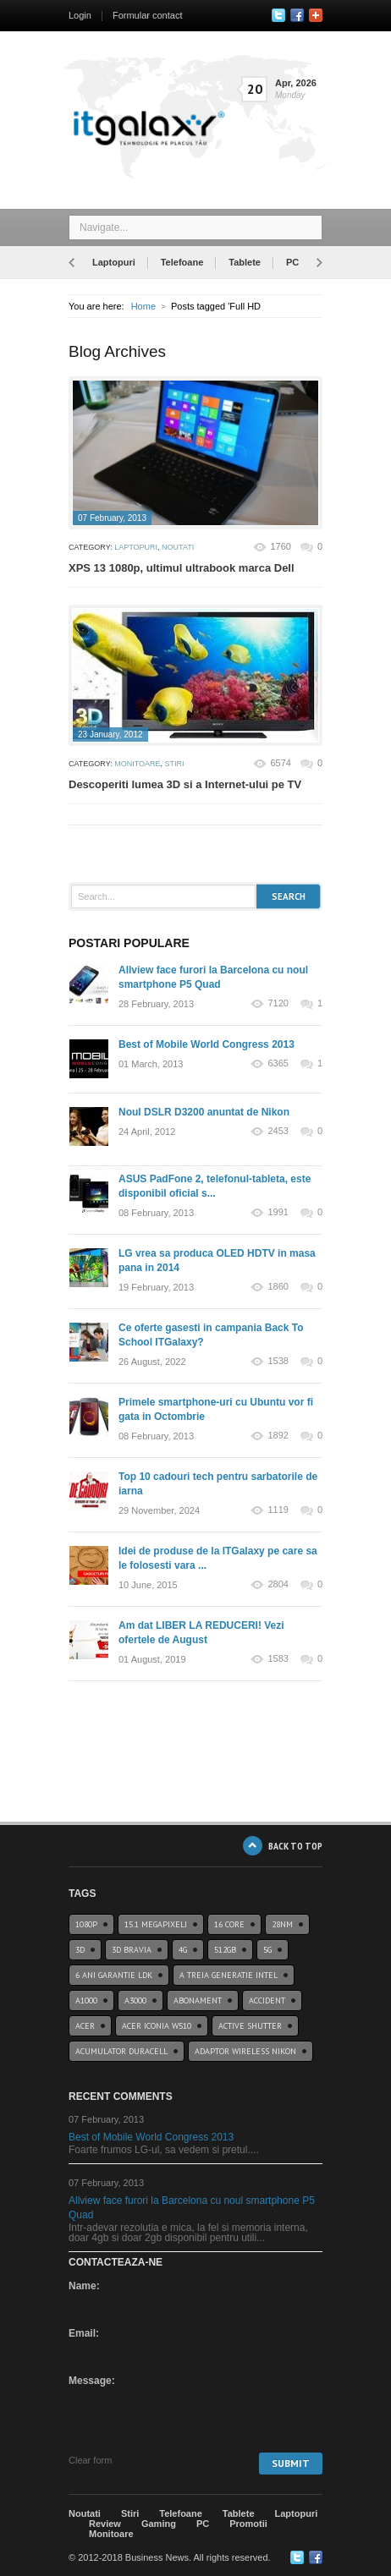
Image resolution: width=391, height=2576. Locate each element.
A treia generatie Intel (228, 1975)
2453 (277, 1131)
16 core (229, 1924)
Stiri (174, 763)
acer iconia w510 (156, 2025)
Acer (85, 2025)
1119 (277, 1510)
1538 (277, 1361)
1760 (280, 546)
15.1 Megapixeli (155, 1924)
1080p (86, 1924)
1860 (277, 1286)
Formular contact (148, 15)
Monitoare (137, 763)
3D (80, 1949)
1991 (277, 1212)
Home (143, 306)
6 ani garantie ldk (113, 1975)
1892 (277, 1435)
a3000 (135, 2000)
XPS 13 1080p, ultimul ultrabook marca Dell (182, 568)
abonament (197, 2000)
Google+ (315, 15)
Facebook (297, 15)
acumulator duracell (121, 2051)
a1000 (86, 2000)
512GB (225, 1949)
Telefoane (182, 262)
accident (267, 2000)
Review (105, 2523)
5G (267, 1949)
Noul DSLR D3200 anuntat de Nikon (203, 1112)
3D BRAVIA (131, 1949)
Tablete (245, 262)
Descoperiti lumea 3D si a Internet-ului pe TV (185, 784)
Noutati (178, 547)
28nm (282, 1924)
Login (80, 15)
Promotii (248, 2523)
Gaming (158, 2523)
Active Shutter (250, 2025)
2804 (277, 1584)
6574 (280, 763)
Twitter (278, 15)
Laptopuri (113, 262)
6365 (277, 1063)
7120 (277, 1003)
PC (292, 262)
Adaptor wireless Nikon (245, 2051)
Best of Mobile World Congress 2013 (206, 1044)
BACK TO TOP (295, 1845)
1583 (277, 1658)
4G (183, 1949)
